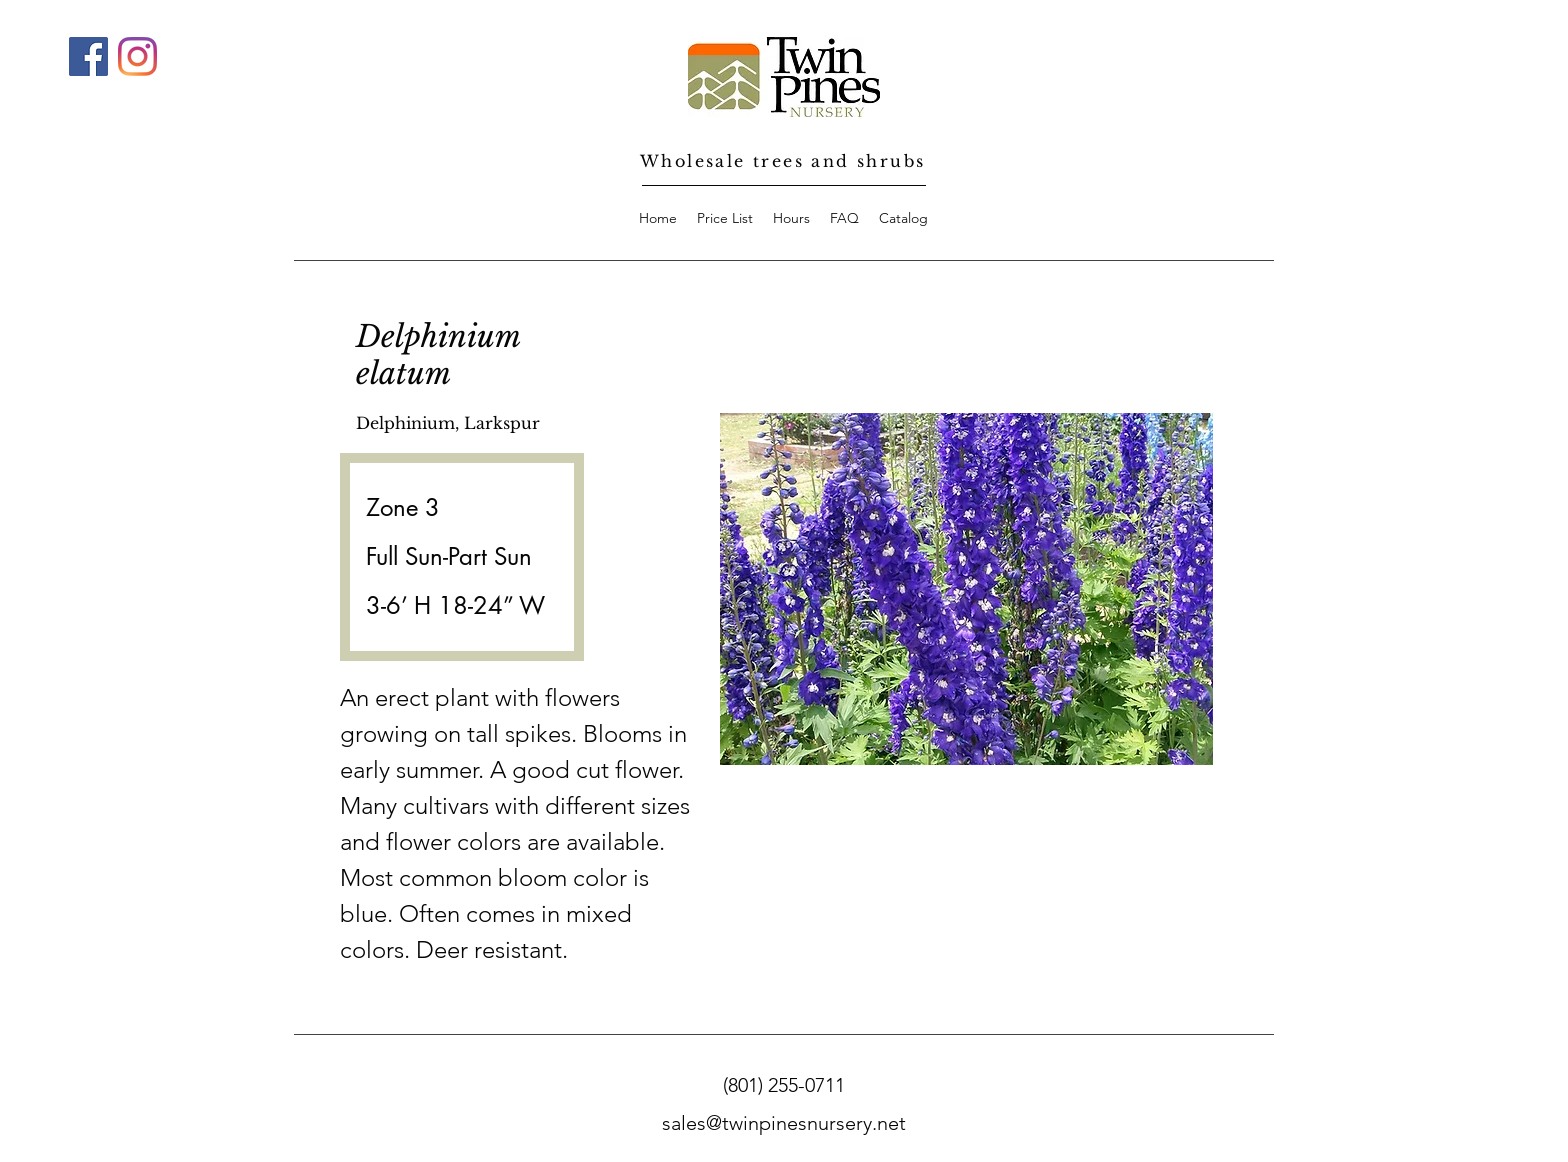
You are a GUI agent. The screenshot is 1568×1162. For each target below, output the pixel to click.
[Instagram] (137, 56)
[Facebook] (88, 56)
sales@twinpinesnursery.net (784, 1123)
